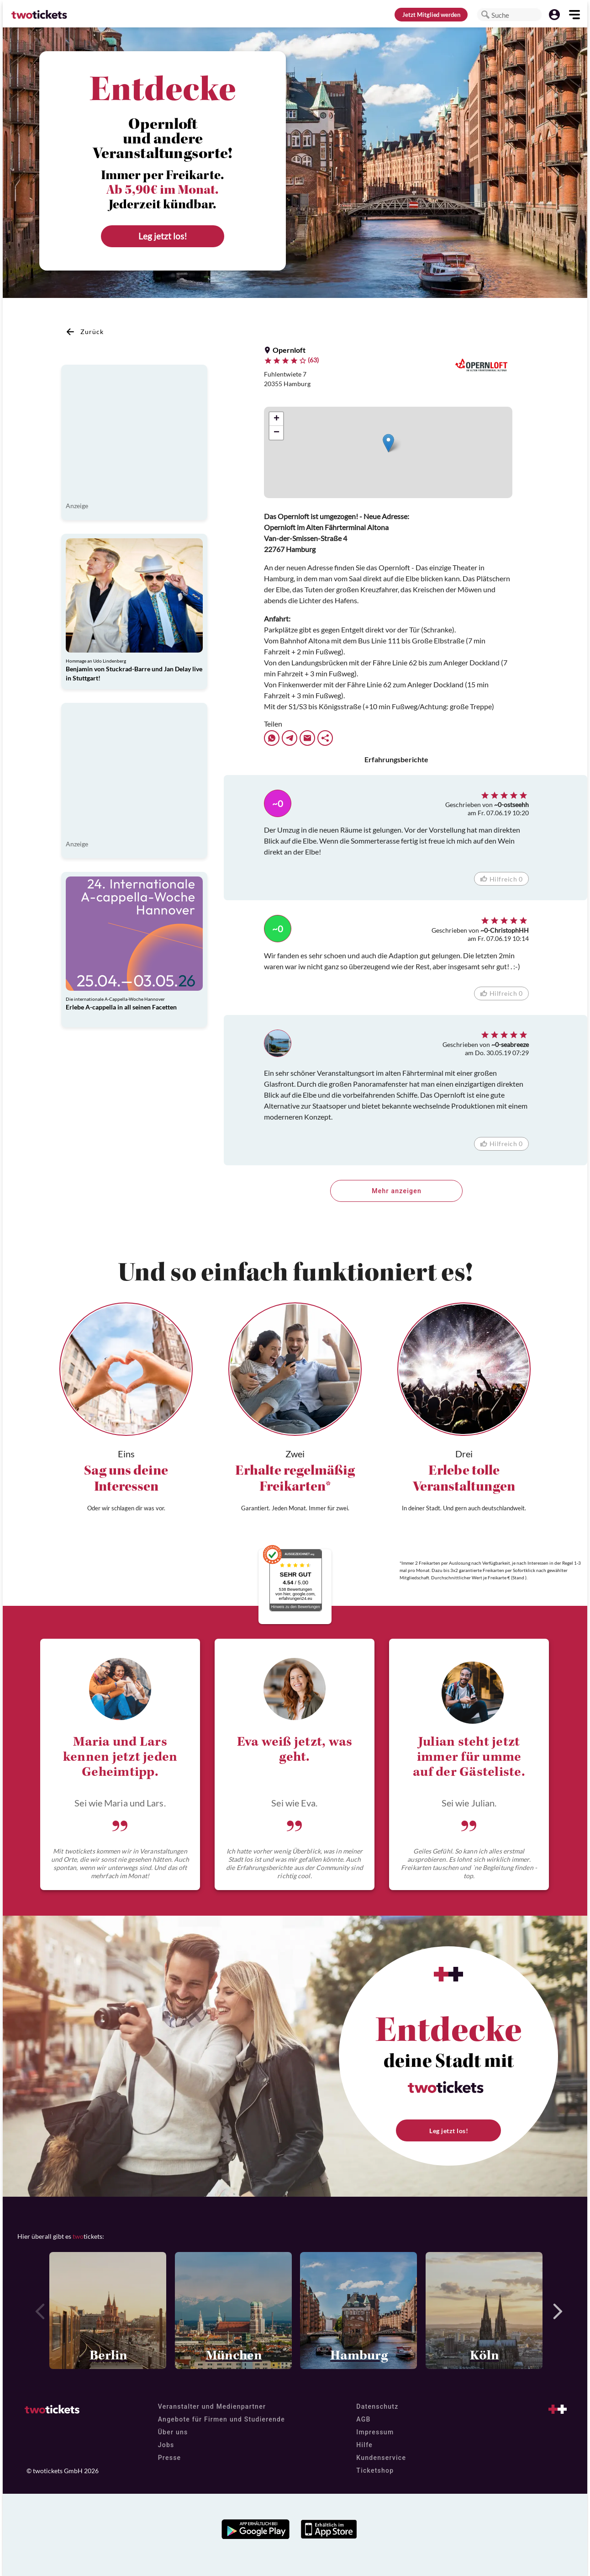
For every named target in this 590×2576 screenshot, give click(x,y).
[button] (485, 15)
